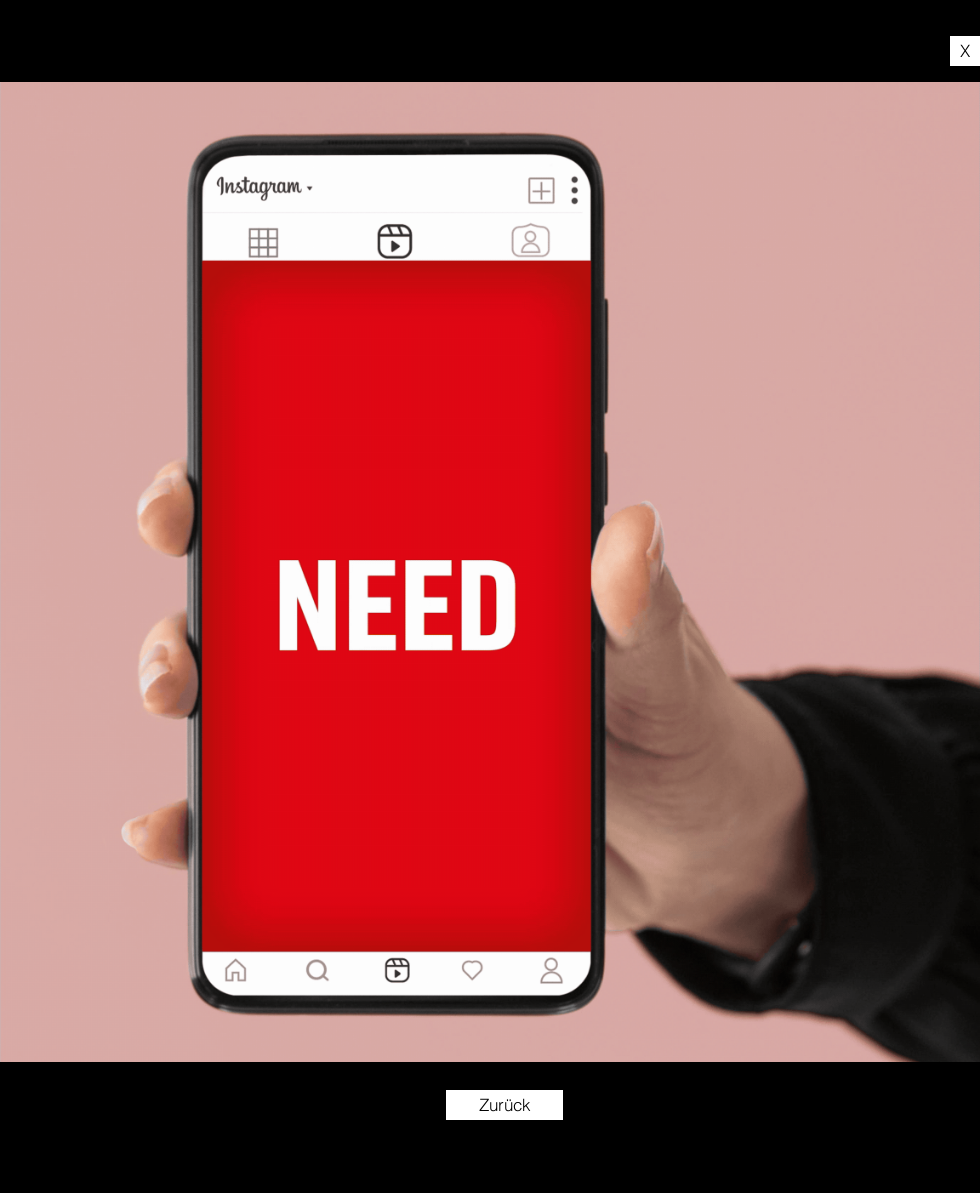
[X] (965, 51)
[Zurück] (504, 1105)
